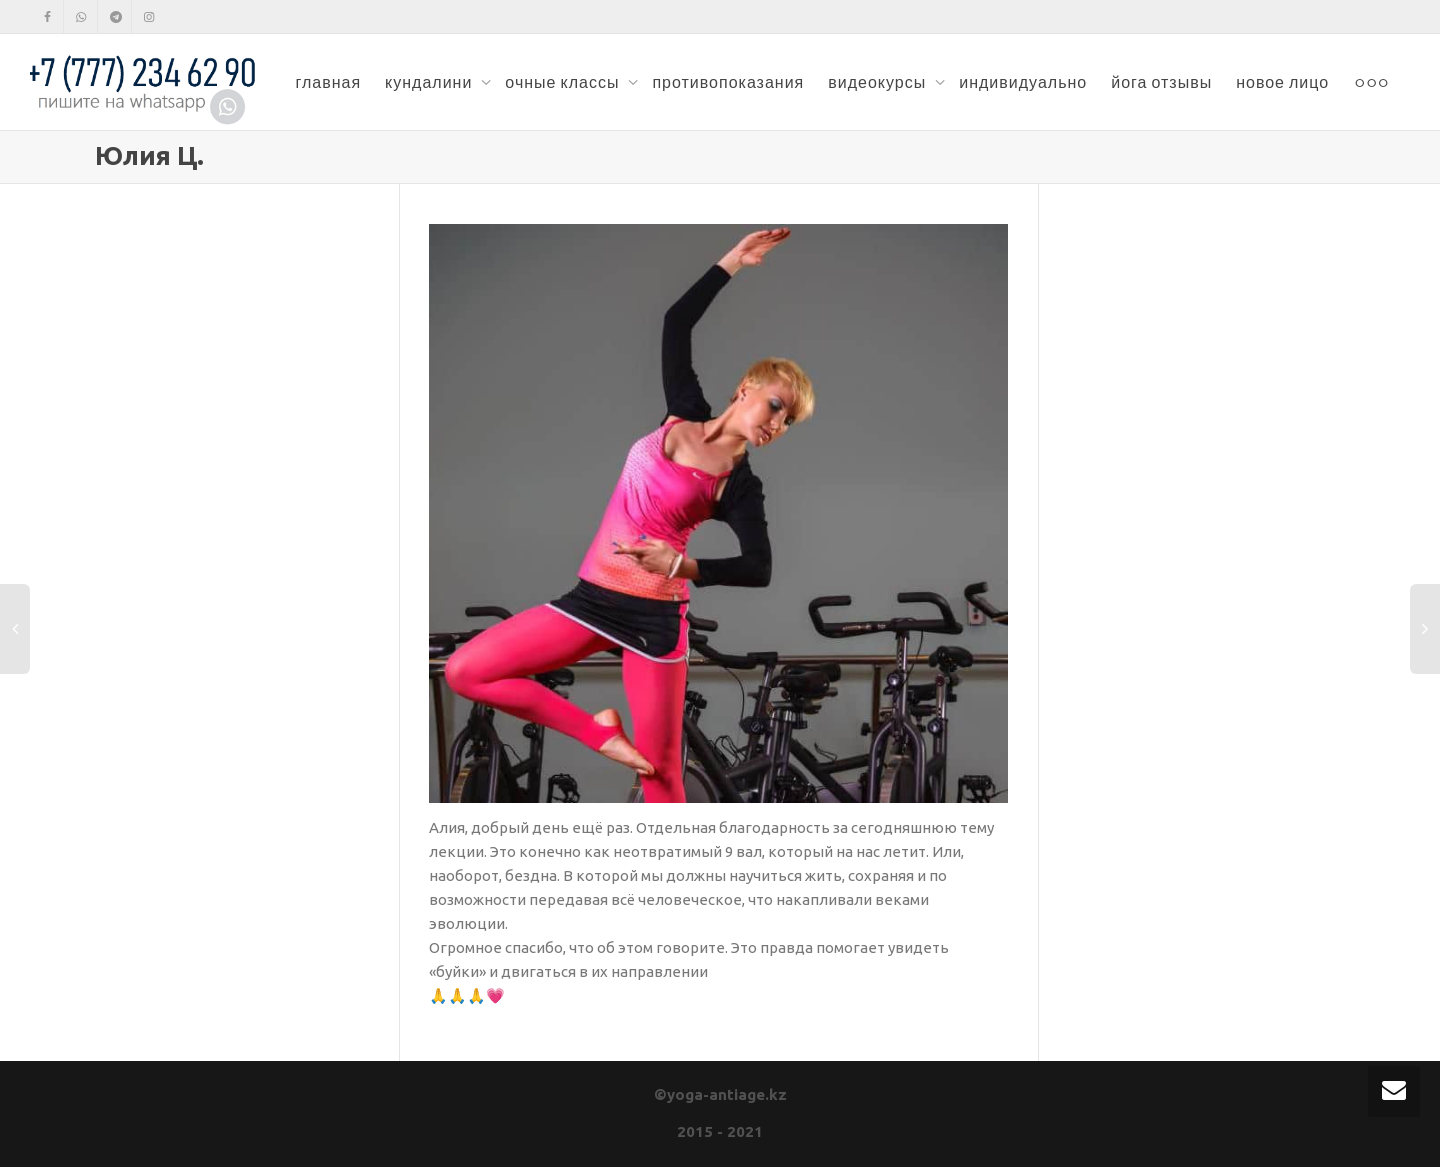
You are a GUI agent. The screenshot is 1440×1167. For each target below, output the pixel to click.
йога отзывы (1161, 82)
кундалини (430, 82)
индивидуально (1023, 82)
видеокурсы (879, 82)
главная (328, 82)
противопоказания (728, 82)
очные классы (564, 82)
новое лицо (1282, 82)
